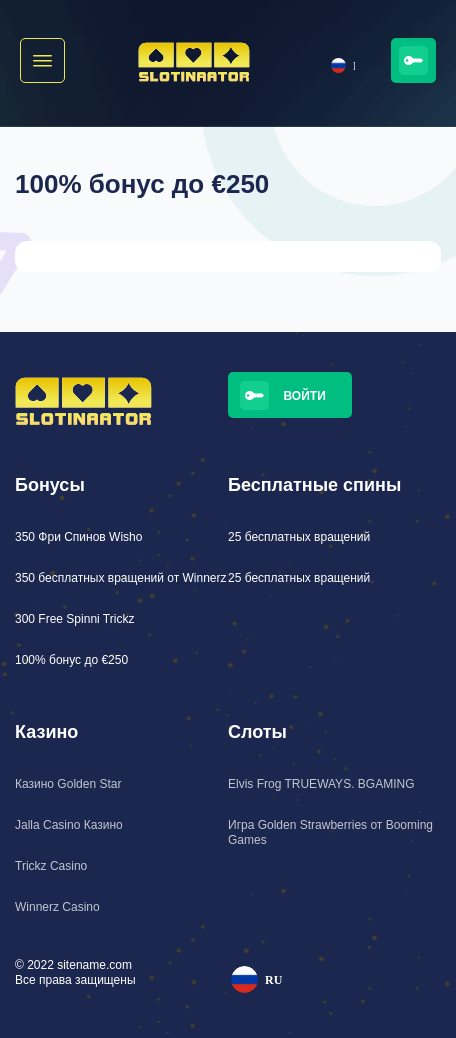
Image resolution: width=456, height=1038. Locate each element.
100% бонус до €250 (71, 660)
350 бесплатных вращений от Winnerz (121, 578)
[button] (42, 60)
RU (343, 65)
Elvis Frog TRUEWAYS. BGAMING (321, 784)
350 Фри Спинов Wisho (78, 537)
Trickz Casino (51, 866)
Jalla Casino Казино (69, 825)
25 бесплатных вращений (299, 537)
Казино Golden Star (68, 784)
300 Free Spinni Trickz (74, 619)
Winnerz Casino (57, 907)
